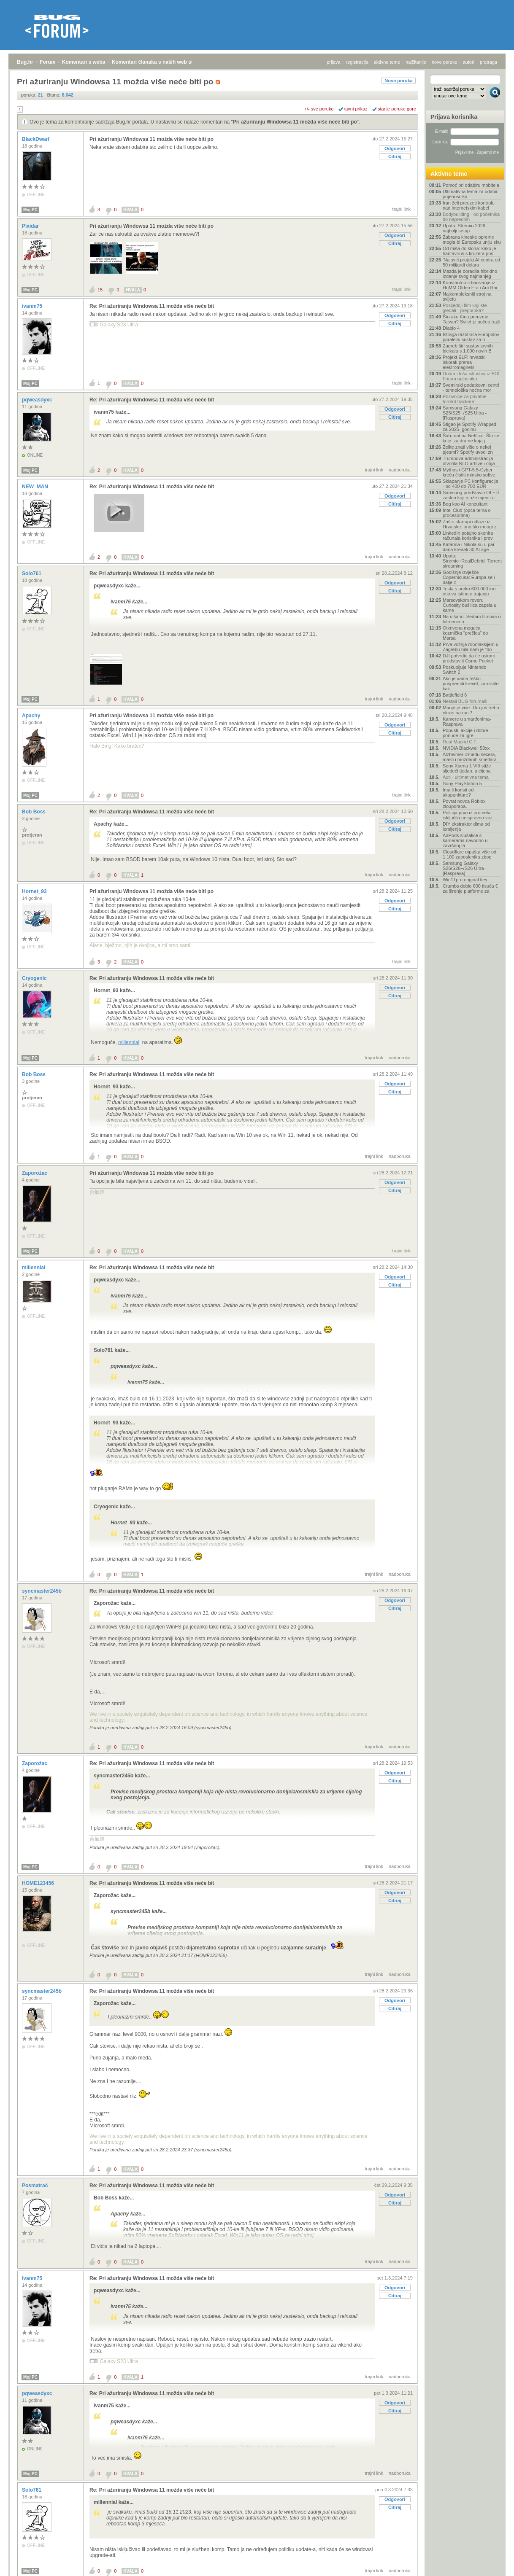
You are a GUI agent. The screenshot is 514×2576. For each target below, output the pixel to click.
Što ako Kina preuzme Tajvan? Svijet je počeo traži (471, 319)
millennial (128, 1042)
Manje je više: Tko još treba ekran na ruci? (471, 710)
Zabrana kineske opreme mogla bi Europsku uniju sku (472, 239)
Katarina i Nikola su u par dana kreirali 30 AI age (469, 547)
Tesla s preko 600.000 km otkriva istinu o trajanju (469, 591)
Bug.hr (25, 62)
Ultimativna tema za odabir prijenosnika (470, 194)
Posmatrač (35, 2185)
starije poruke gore (397, 108)
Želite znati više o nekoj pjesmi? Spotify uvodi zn (468, 449)
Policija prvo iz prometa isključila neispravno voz (467, 815)
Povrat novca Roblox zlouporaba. (464, 804)
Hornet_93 (35, 891)
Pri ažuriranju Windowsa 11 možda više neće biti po (295, 122)
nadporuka (400, 469)
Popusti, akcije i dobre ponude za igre (465, 733)
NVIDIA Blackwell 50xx (466, 748)
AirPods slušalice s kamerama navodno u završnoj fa (465, 840)
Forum (47, 62)
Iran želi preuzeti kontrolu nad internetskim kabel (469, 205)
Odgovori (394, 148)
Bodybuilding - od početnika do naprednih (471, 217)
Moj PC (30, 209)
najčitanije (416, 62)
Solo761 (32, 573)
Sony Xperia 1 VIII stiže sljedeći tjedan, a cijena (467, 768)
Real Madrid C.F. (460, 741)
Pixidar (31, 226)
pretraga (488, 62)
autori (469, 62)
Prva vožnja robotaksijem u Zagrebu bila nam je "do (470, 647)
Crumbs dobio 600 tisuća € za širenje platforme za (470, 888)
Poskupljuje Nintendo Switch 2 (464, 670)
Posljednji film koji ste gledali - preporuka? (465, 308)
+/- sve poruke (319, 108)
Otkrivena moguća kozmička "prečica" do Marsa (465, 633)
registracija (357, 62)
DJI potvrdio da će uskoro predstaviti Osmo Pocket (469, 658)
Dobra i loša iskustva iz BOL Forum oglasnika (471, 376)
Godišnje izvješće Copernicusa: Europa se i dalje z (469, 577)
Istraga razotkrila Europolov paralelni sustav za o (471, 337)
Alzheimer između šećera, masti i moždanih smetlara (470, 757)
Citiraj (394, 156)
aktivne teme (387, 62)
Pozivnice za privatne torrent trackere (465, 399)
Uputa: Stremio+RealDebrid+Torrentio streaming (472, 560)
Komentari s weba (84, 62)
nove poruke (444, 62)
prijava (333, 62)
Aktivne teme (448, 173)
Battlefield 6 (455, 694)
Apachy (32, 716)
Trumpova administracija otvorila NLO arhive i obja (469, 461)
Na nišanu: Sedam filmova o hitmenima (472, 619)
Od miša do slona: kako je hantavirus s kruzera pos (469, 251)
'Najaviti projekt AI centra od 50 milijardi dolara (471, 262)
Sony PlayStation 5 (462, 783)
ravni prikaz (356, 108)
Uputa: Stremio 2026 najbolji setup (464, 228)
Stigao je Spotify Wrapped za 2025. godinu (469, 427)
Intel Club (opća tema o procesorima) (467, 513)
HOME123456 (38, 1883)
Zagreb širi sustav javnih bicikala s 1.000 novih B (468, 348)
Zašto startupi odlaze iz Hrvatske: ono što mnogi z (469, 524)
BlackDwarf (36, 139)
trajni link (401, 209)
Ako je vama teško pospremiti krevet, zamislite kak (471, 683)
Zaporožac (35, 1173)
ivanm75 (32, 306)
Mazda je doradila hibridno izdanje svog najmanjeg (470, 274)
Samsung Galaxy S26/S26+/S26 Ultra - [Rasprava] (465, 868)
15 (100, 289)
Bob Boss (34, 812)
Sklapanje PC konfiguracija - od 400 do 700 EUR (470, 484)
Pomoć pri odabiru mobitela (471, 185)
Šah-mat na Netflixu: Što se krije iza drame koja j (471, 438)
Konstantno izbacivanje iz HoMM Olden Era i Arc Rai (470, 285)
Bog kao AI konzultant (465, 503)
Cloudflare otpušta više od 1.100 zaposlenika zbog (469, 854)
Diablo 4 (451, 328)
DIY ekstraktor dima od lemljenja (466, 826)
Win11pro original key (465, 879)
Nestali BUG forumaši (465, 701)
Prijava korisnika (453, 116)
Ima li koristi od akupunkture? (458, 792)
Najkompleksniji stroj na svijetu (467, 296)
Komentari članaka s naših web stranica (160, 62)
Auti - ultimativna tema (466, 777)
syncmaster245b (42, 1591)
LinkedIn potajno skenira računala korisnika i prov (468, 535)
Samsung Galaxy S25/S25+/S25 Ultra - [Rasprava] (465, 412)
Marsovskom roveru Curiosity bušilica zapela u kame (469, 605)
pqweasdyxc (38, 400)
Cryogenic (35, 978)
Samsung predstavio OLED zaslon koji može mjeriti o (471, 495)
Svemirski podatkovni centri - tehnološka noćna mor (471, 387)
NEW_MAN (35, 487)
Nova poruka (398, 80)
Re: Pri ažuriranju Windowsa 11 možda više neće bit (151, 306)
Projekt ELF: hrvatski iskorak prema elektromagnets (464, 362)
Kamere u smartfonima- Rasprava (467, 721)
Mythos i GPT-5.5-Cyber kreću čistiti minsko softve (469, 472)
